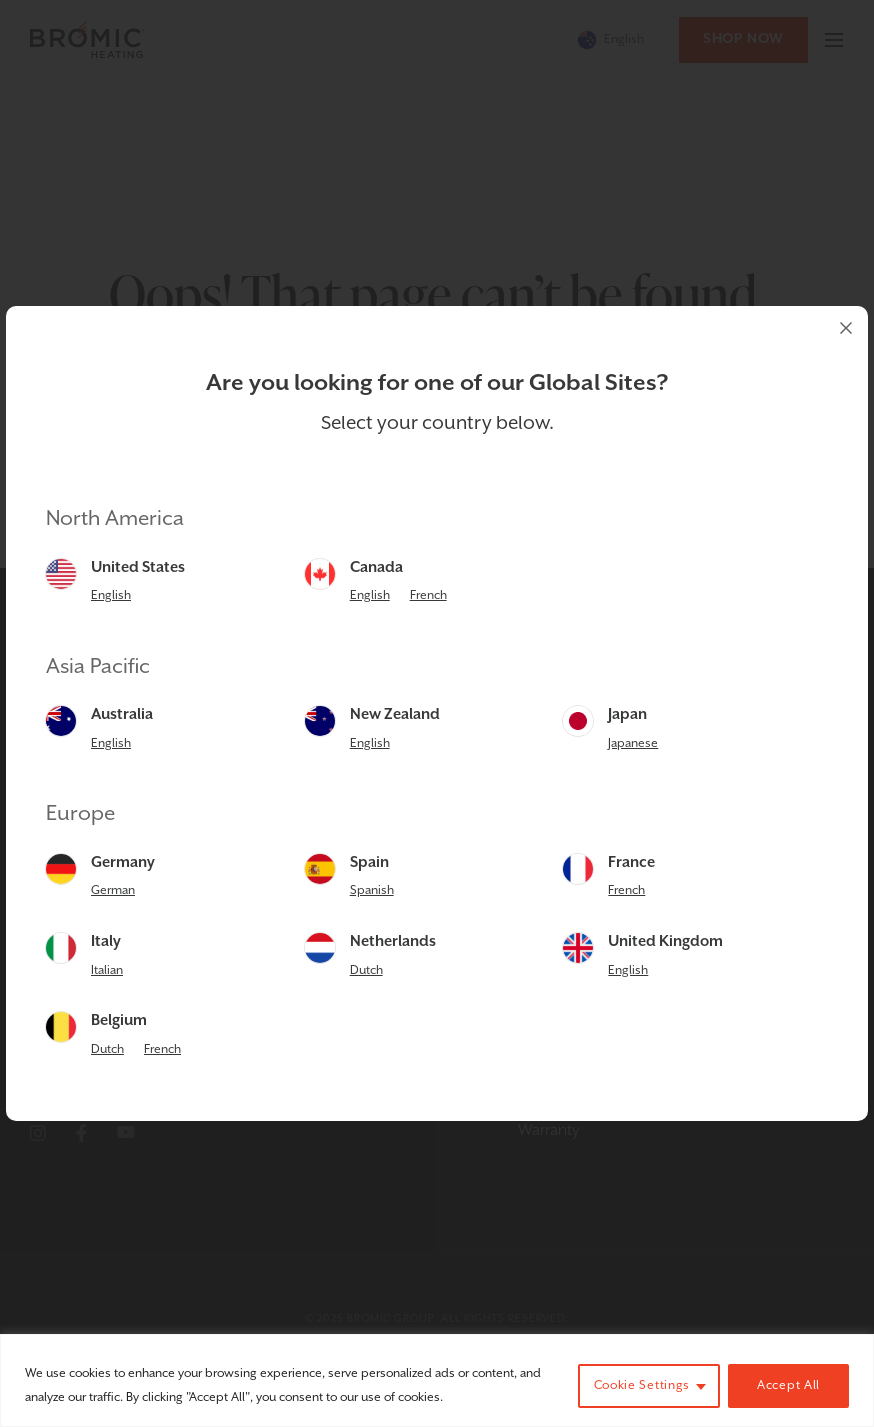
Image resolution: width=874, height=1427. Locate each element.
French (428, 595)
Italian (107, 970)
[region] (437, 1380)
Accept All (788, 1385)
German (113, 890)
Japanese (633, 743)
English (111, 595)
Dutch (366, 970)
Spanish (372, 890)
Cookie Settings (642, 1385)
